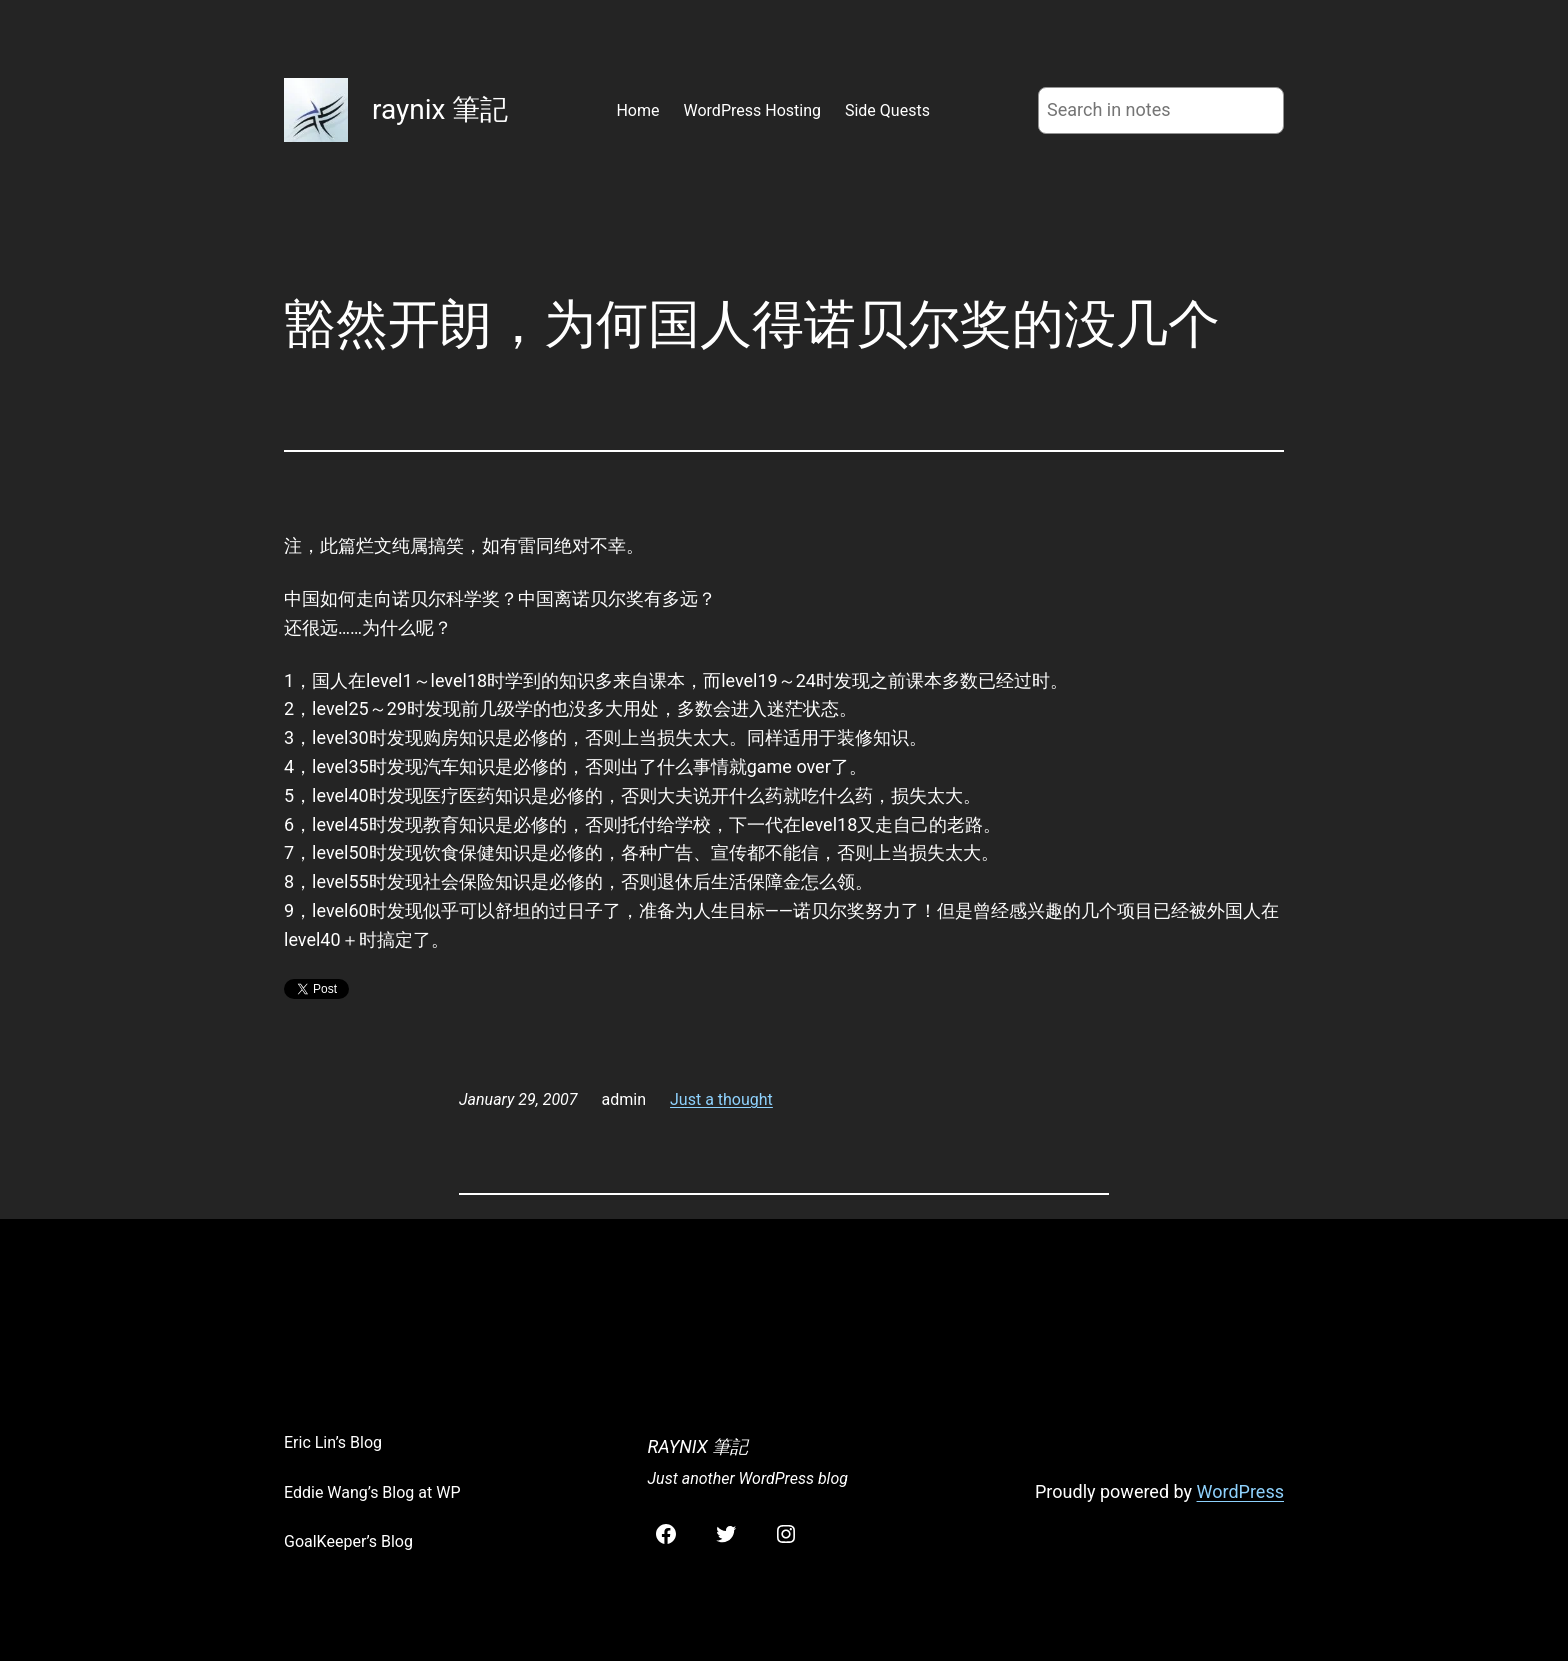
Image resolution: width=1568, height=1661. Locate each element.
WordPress (1240, 1491)
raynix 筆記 (440, 109)
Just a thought (721, 1099)
